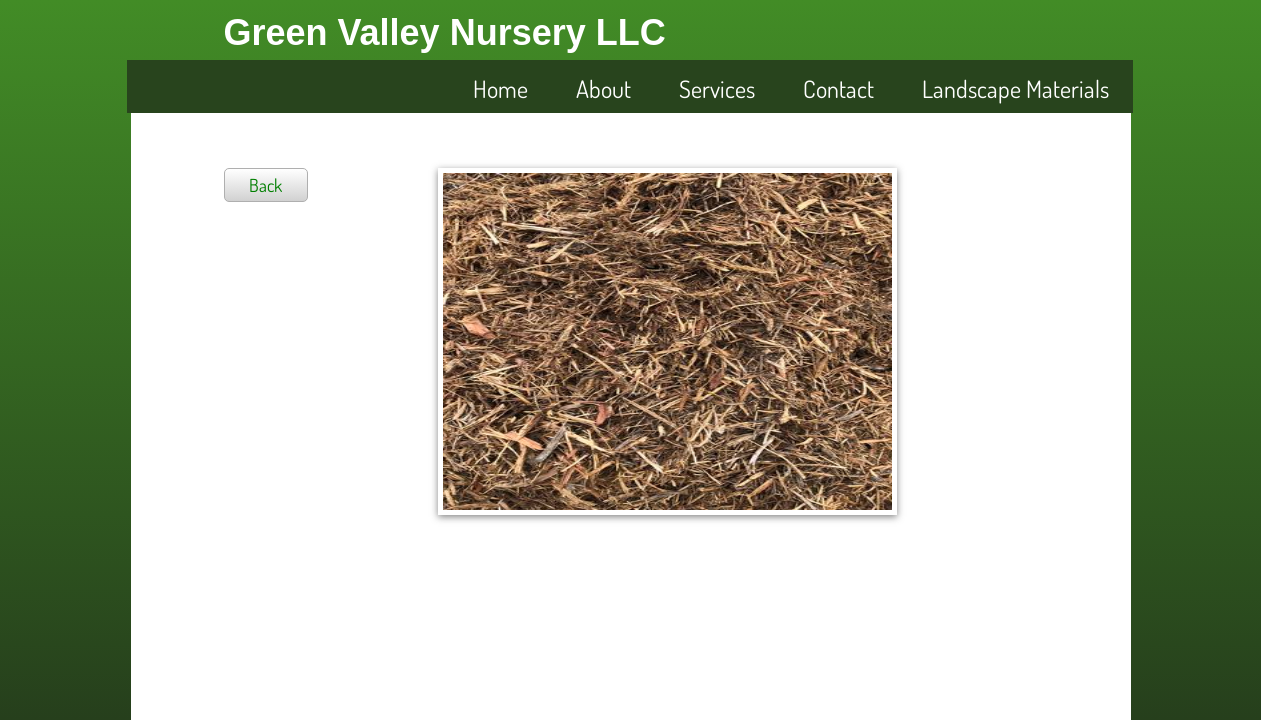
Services (717, 88)
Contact (838, 88)
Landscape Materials (1015, 88)
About (603, 88)
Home (500, 88)
